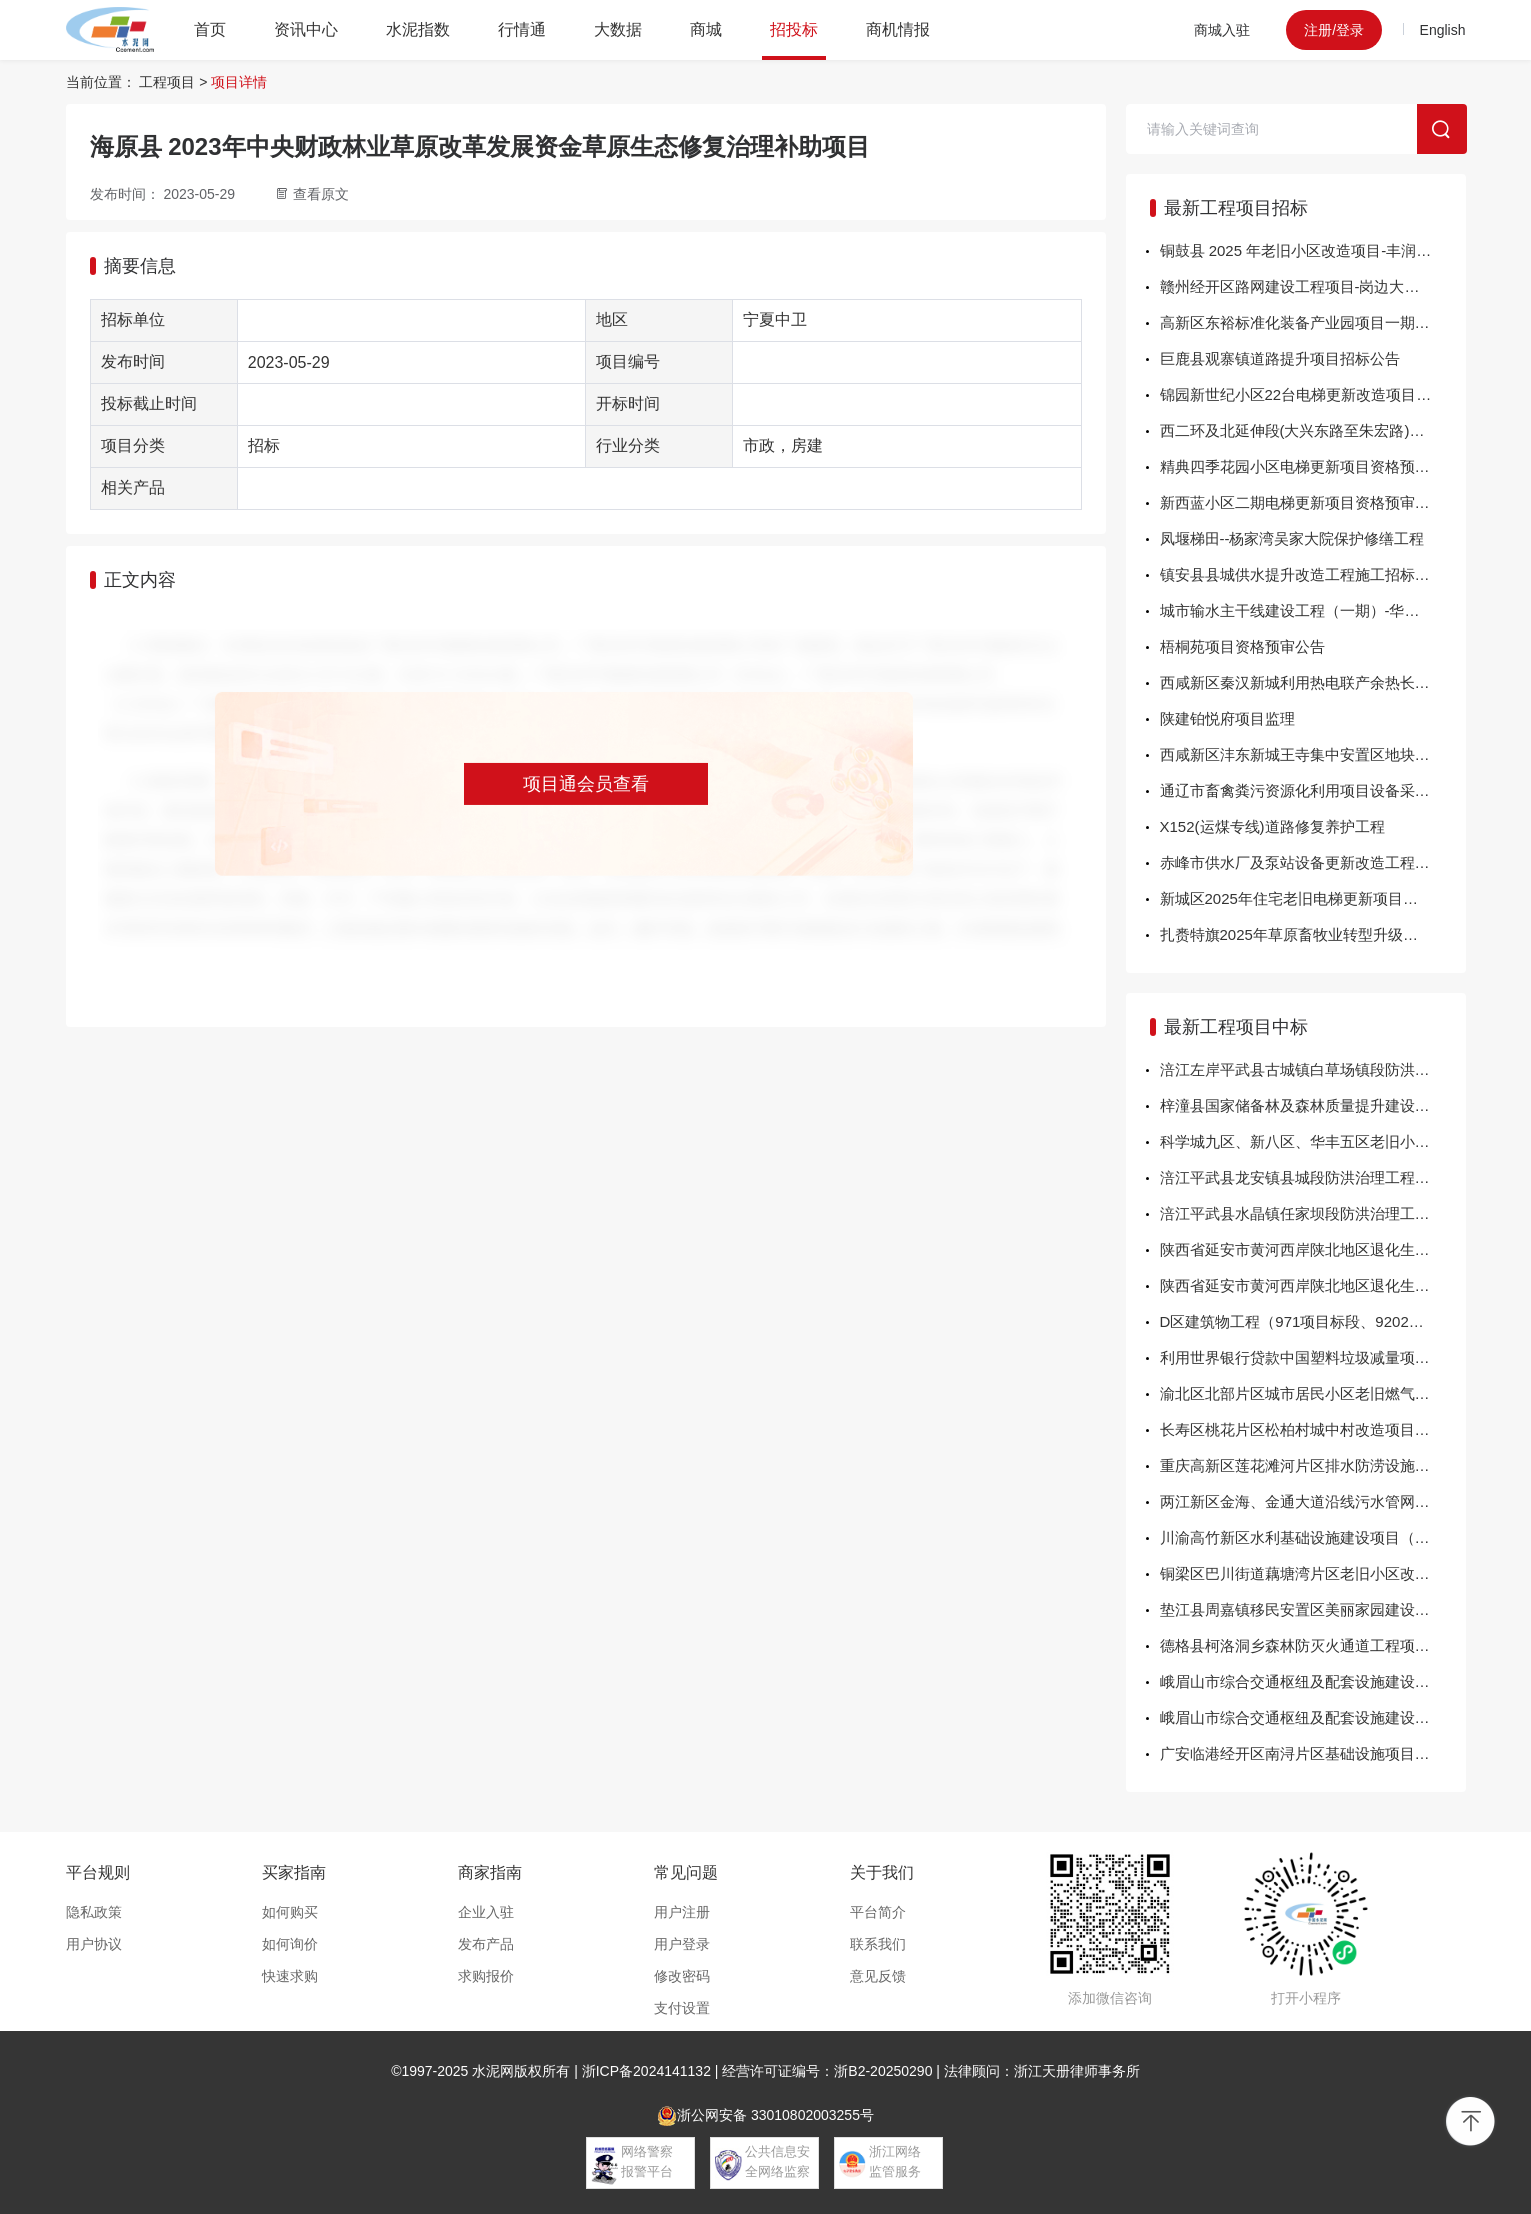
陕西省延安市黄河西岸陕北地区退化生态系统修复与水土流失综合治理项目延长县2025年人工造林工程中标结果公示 (1313, 1249)
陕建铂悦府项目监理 (1227, 718)
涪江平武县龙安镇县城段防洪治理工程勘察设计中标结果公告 (1313, 1177)
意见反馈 (878, 1976)
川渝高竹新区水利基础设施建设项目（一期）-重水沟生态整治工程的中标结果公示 (1313, 1537)
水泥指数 (418, 29)
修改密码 (682, 1976)
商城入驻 (1222, 30)
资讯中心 (306, 29)
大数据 (618, 29)
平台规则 (98, 1872)
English (1443, 30)
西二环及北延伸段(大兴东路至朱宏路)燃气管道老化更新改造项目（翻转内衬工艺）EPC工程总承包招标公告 (1313, 430)
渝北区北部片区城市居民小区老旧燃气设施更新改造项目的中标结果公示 (1313, 1393)
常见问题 (686, 1872)
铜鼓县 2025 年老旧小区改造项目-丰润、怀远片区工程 (1313, 250)
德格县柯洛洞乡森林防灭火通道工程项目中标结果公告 (1313, 1645)
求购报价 (486, 1976)
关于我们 (882, 1872)
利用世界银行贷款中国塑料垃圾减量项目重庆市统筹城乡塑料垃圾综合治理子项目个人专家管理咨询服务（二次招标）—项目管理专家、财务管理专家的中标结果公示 (1313, 1357)
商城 (706, 29)
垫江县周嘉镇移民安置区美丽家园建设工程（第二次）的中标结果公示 (1313, 1609)
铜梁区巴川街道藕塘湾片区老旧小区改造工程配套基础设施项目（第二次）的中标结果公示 (1313, 1573)
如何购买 (290, 1912)
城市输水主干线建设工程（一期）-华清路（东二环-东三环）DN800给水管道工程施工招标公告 (1313, 610)
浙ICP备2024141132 (646, 2071)
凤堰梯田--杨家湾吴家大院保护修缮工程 (1292, 538)
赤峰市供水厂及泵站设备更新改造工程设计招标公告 (1313, 862)
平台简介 (878, 1912)
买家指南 (294, 1872)
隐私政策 (94, 1912)
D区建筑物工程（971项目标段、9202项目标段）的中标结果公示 (1313, 1321)
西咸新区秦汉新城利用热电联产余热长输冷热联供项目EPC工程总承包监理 (1313, 682)
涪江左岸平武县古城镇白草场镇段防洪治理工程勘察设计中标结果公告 (1313, 1069)
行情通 (522, 29)
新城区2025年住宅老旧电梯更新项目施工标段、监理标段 (1313, 898)
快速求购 (290, 1976)
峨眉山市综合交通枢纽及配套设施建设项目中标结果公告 (1313, 1681)
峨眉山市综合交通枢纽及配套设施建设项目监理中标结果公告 (1313, 1717)
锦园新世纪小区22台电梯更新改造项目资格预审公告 (1313, 394)
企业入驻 (486, 1912)
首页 (210, 29)
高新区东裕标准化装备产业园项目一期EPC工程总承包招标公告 (1313, 322)
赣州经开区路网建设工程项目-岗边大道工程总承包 (1313, 286)
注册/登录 (1334, 30)
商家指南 (490, 1872)
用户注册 (682, 1912)
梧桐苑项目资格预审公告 (1242, 646)
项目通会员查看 (586, 784)
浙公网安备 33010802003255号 (765, 2116)
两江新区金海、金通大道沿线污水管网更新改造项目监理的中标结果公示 (1313, 1501)
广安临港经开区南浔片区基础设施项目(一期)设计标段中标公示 (1313, 1753)
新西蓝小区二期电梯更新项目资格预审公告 (1302, 502)
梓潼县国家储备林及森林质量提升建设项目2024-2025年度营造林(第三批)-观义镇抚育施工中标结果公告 (1313, 1105)
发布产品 (486, 1944)
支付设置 (682, 2008)
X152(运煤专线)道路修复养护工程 (1272, 826)
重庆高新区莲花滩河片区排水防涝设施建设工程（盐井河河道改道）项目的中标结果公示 (1313, 1465)
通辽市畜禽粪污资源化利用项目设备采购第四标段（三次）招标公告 (1313, 790)
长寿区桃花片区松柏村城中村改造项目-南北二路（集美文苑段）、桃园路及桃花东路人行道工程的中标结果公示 (1313, 1429)
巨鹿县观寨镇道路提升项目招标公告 (1280, 358)
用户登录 (682, 1944)
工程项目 (167, 82)
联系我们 (878, 1944)
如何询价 (290, 1944)
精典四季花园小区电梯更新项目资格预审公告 (1310, 466)
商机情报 (898, 29)
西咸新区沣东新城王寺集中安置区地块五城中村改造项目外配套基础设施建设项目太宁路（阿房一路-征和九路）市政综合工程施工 (1313, 754)
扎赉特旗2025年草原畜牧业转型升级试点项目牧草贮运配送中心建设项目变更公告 (1313, 934)
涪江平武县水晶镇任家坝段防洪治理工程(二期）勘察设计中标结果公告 (1313, 1213)
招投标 (794, 29)
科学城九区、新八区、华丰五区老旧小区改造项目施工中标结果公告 (1313, 1141)
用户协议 (94, 1944)
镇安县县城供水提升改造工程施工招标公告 (1302, 574)
